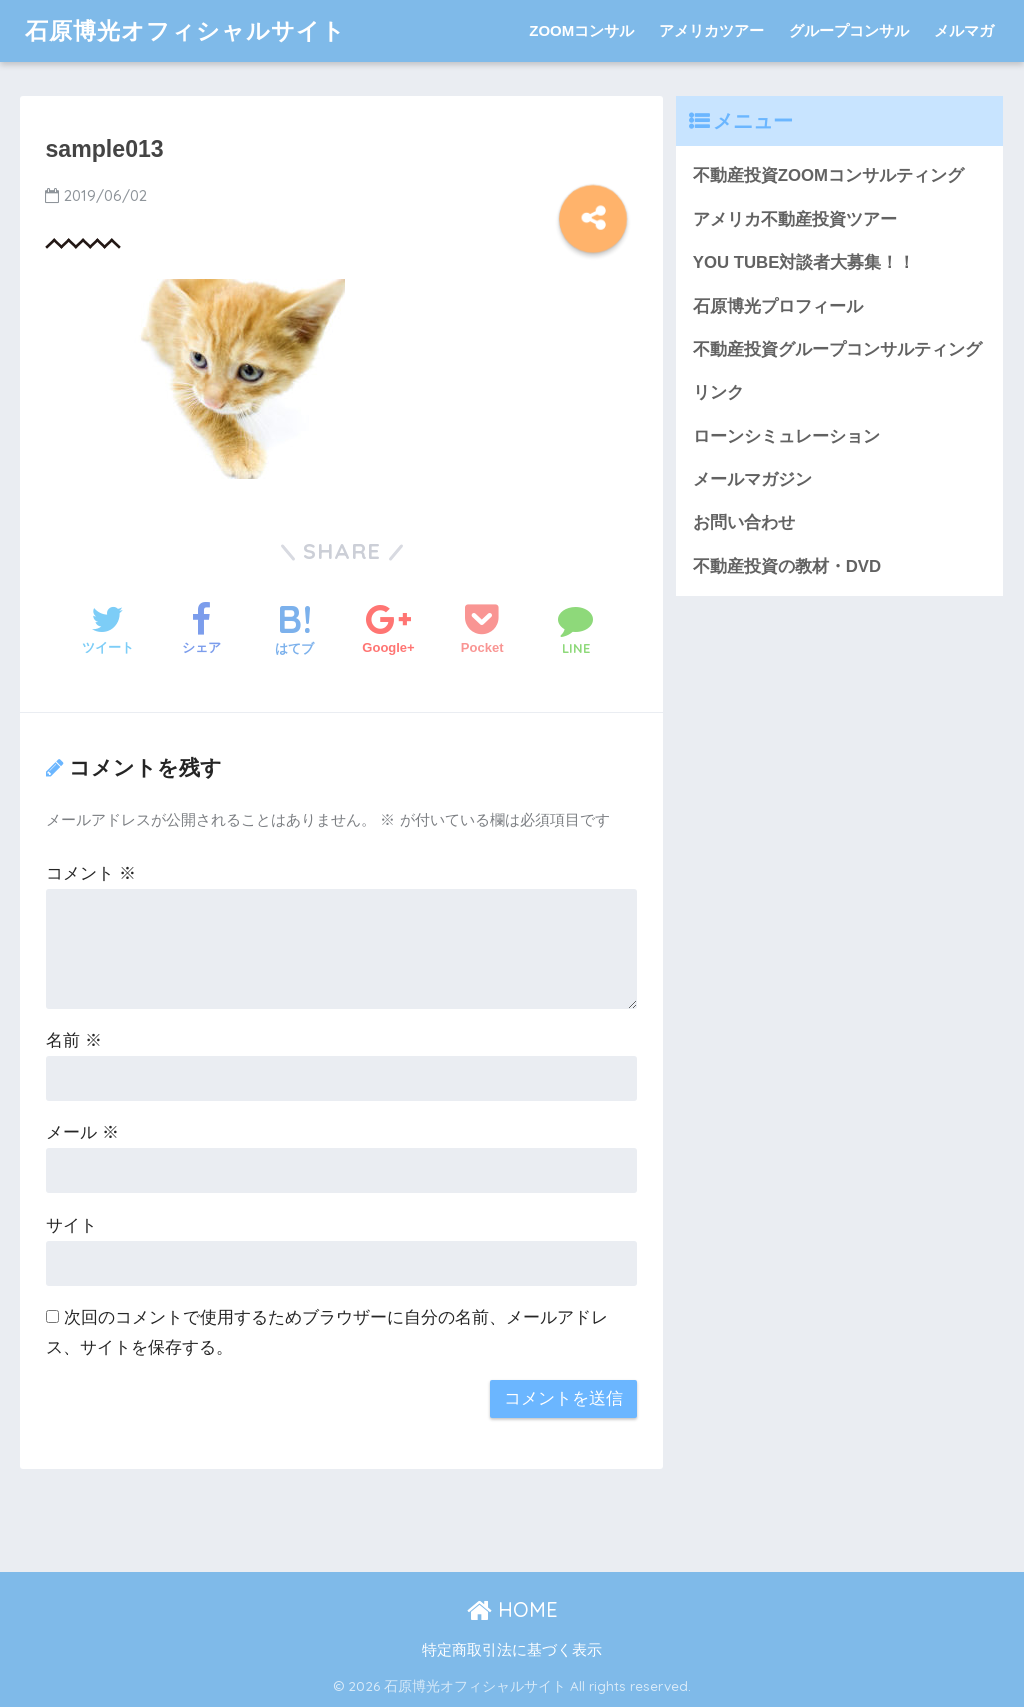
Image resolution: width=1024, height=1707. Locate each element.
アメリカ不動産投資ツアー (795, 219)
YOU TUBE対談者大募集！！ (804, 262)
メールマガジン (752, 479)
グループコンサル (849, 30)
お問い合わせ (744, 522)
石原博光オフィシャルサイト (185, 30)
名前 (74, 1040)
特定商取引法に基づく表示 (512, 1650)
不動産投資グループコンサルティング (837, 349)
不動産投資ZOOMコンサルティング (828, 175)
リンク (718, 392)
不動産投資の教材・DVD (787, 566)
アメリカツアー (711, 30)
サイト (71, 1225)
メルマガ (964, 30)
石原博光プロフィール (778, 306)
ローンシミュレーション (786, 436)
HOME (512, 1609)
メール (82, 1132)
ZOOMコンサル (581, 30)
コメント (91, 873)
